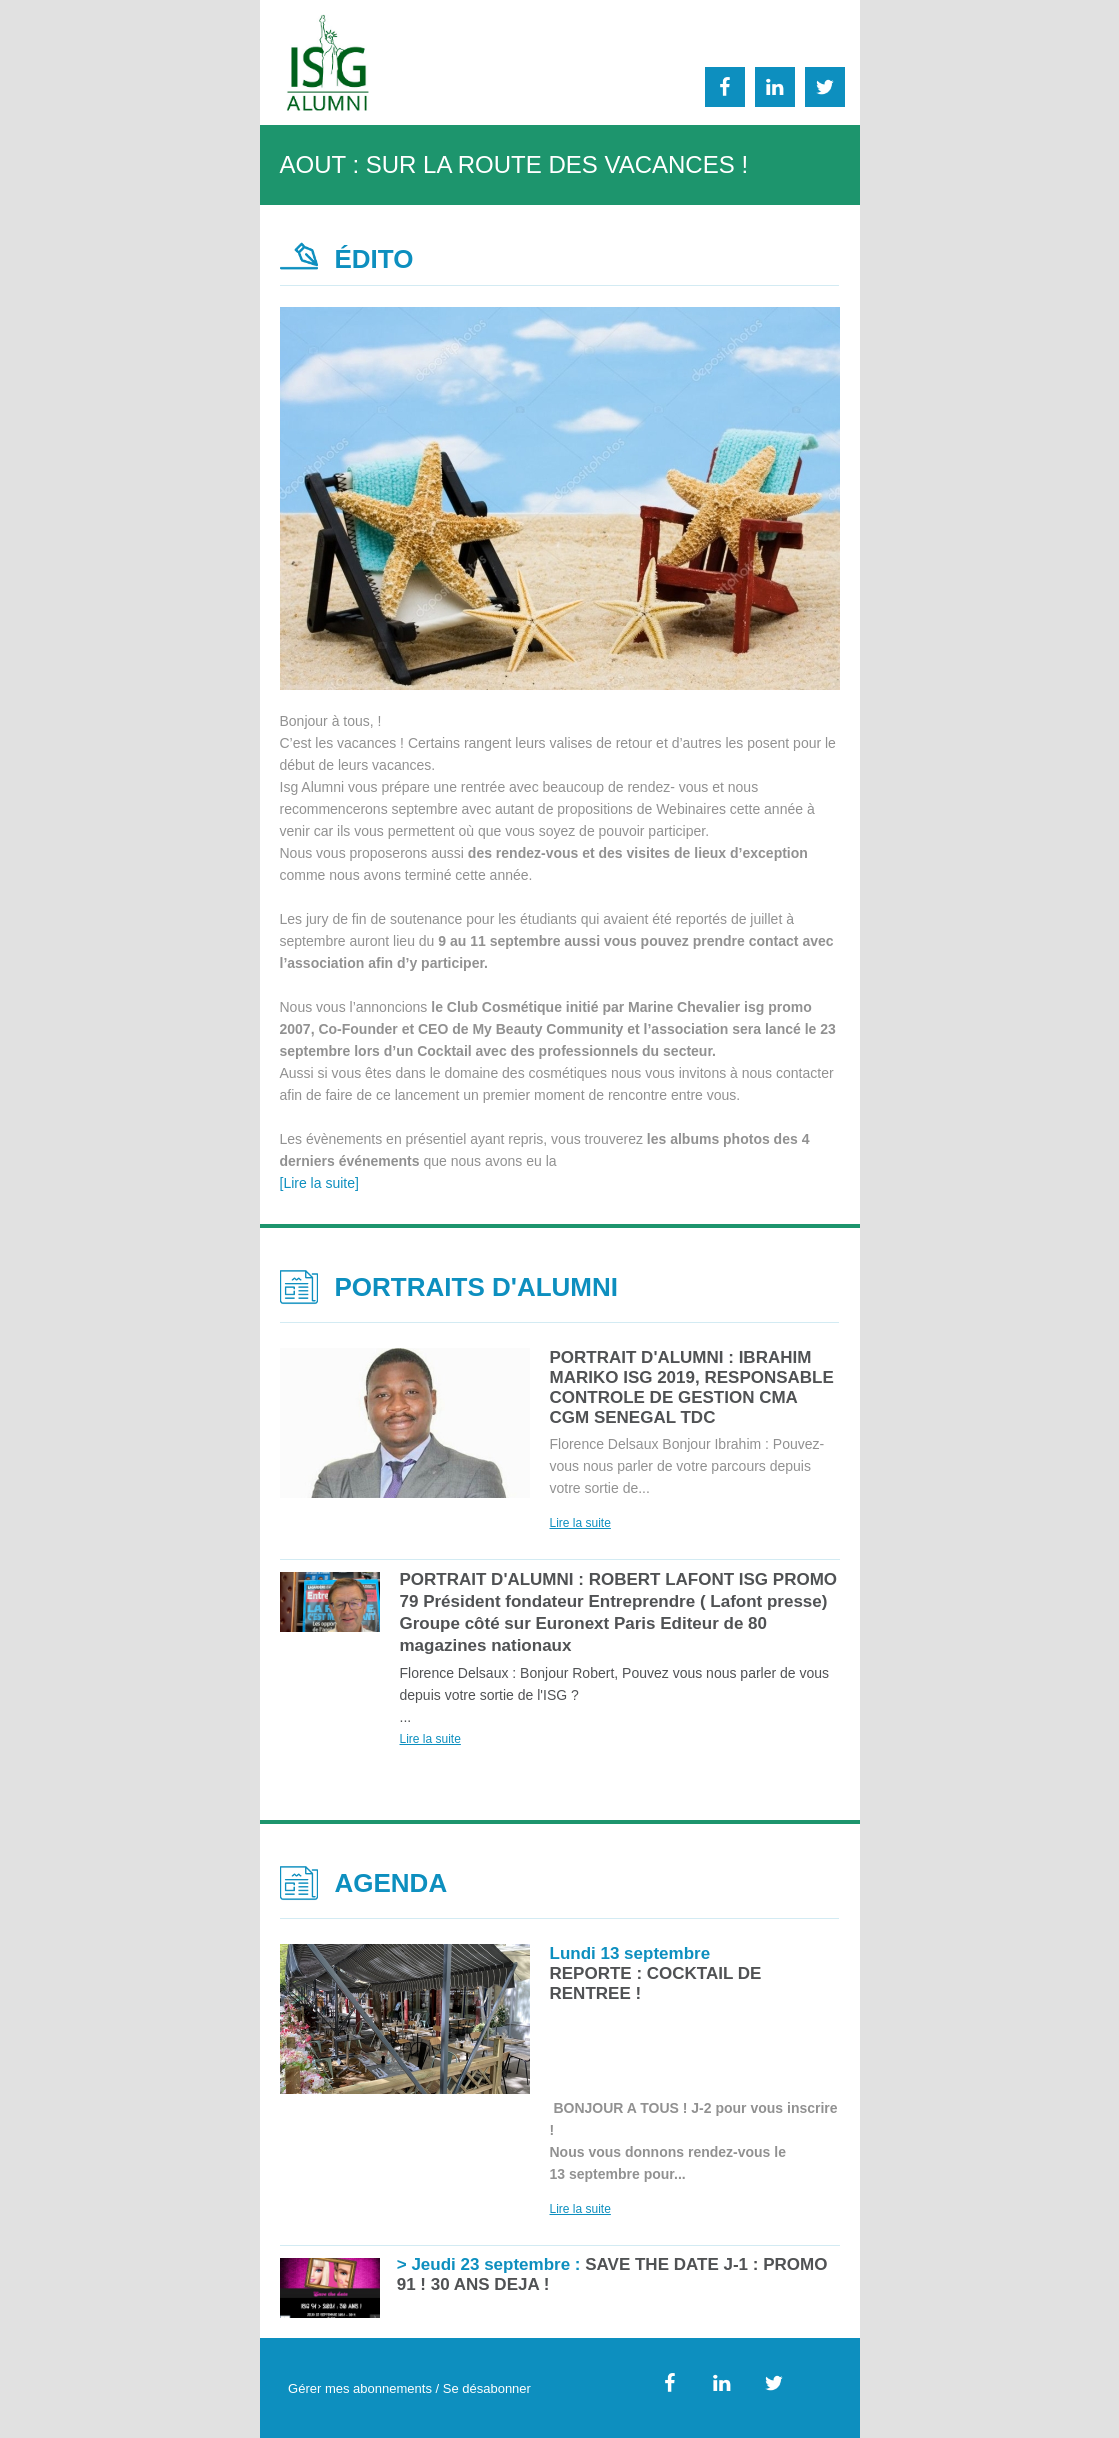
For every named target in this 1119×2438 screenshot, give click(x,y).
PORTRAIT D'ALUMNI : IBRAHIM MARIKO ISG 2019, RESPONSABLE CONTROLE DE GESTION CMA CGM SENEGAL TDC (692, 1387)
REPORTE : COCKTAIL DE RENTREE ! (656, 1973)
